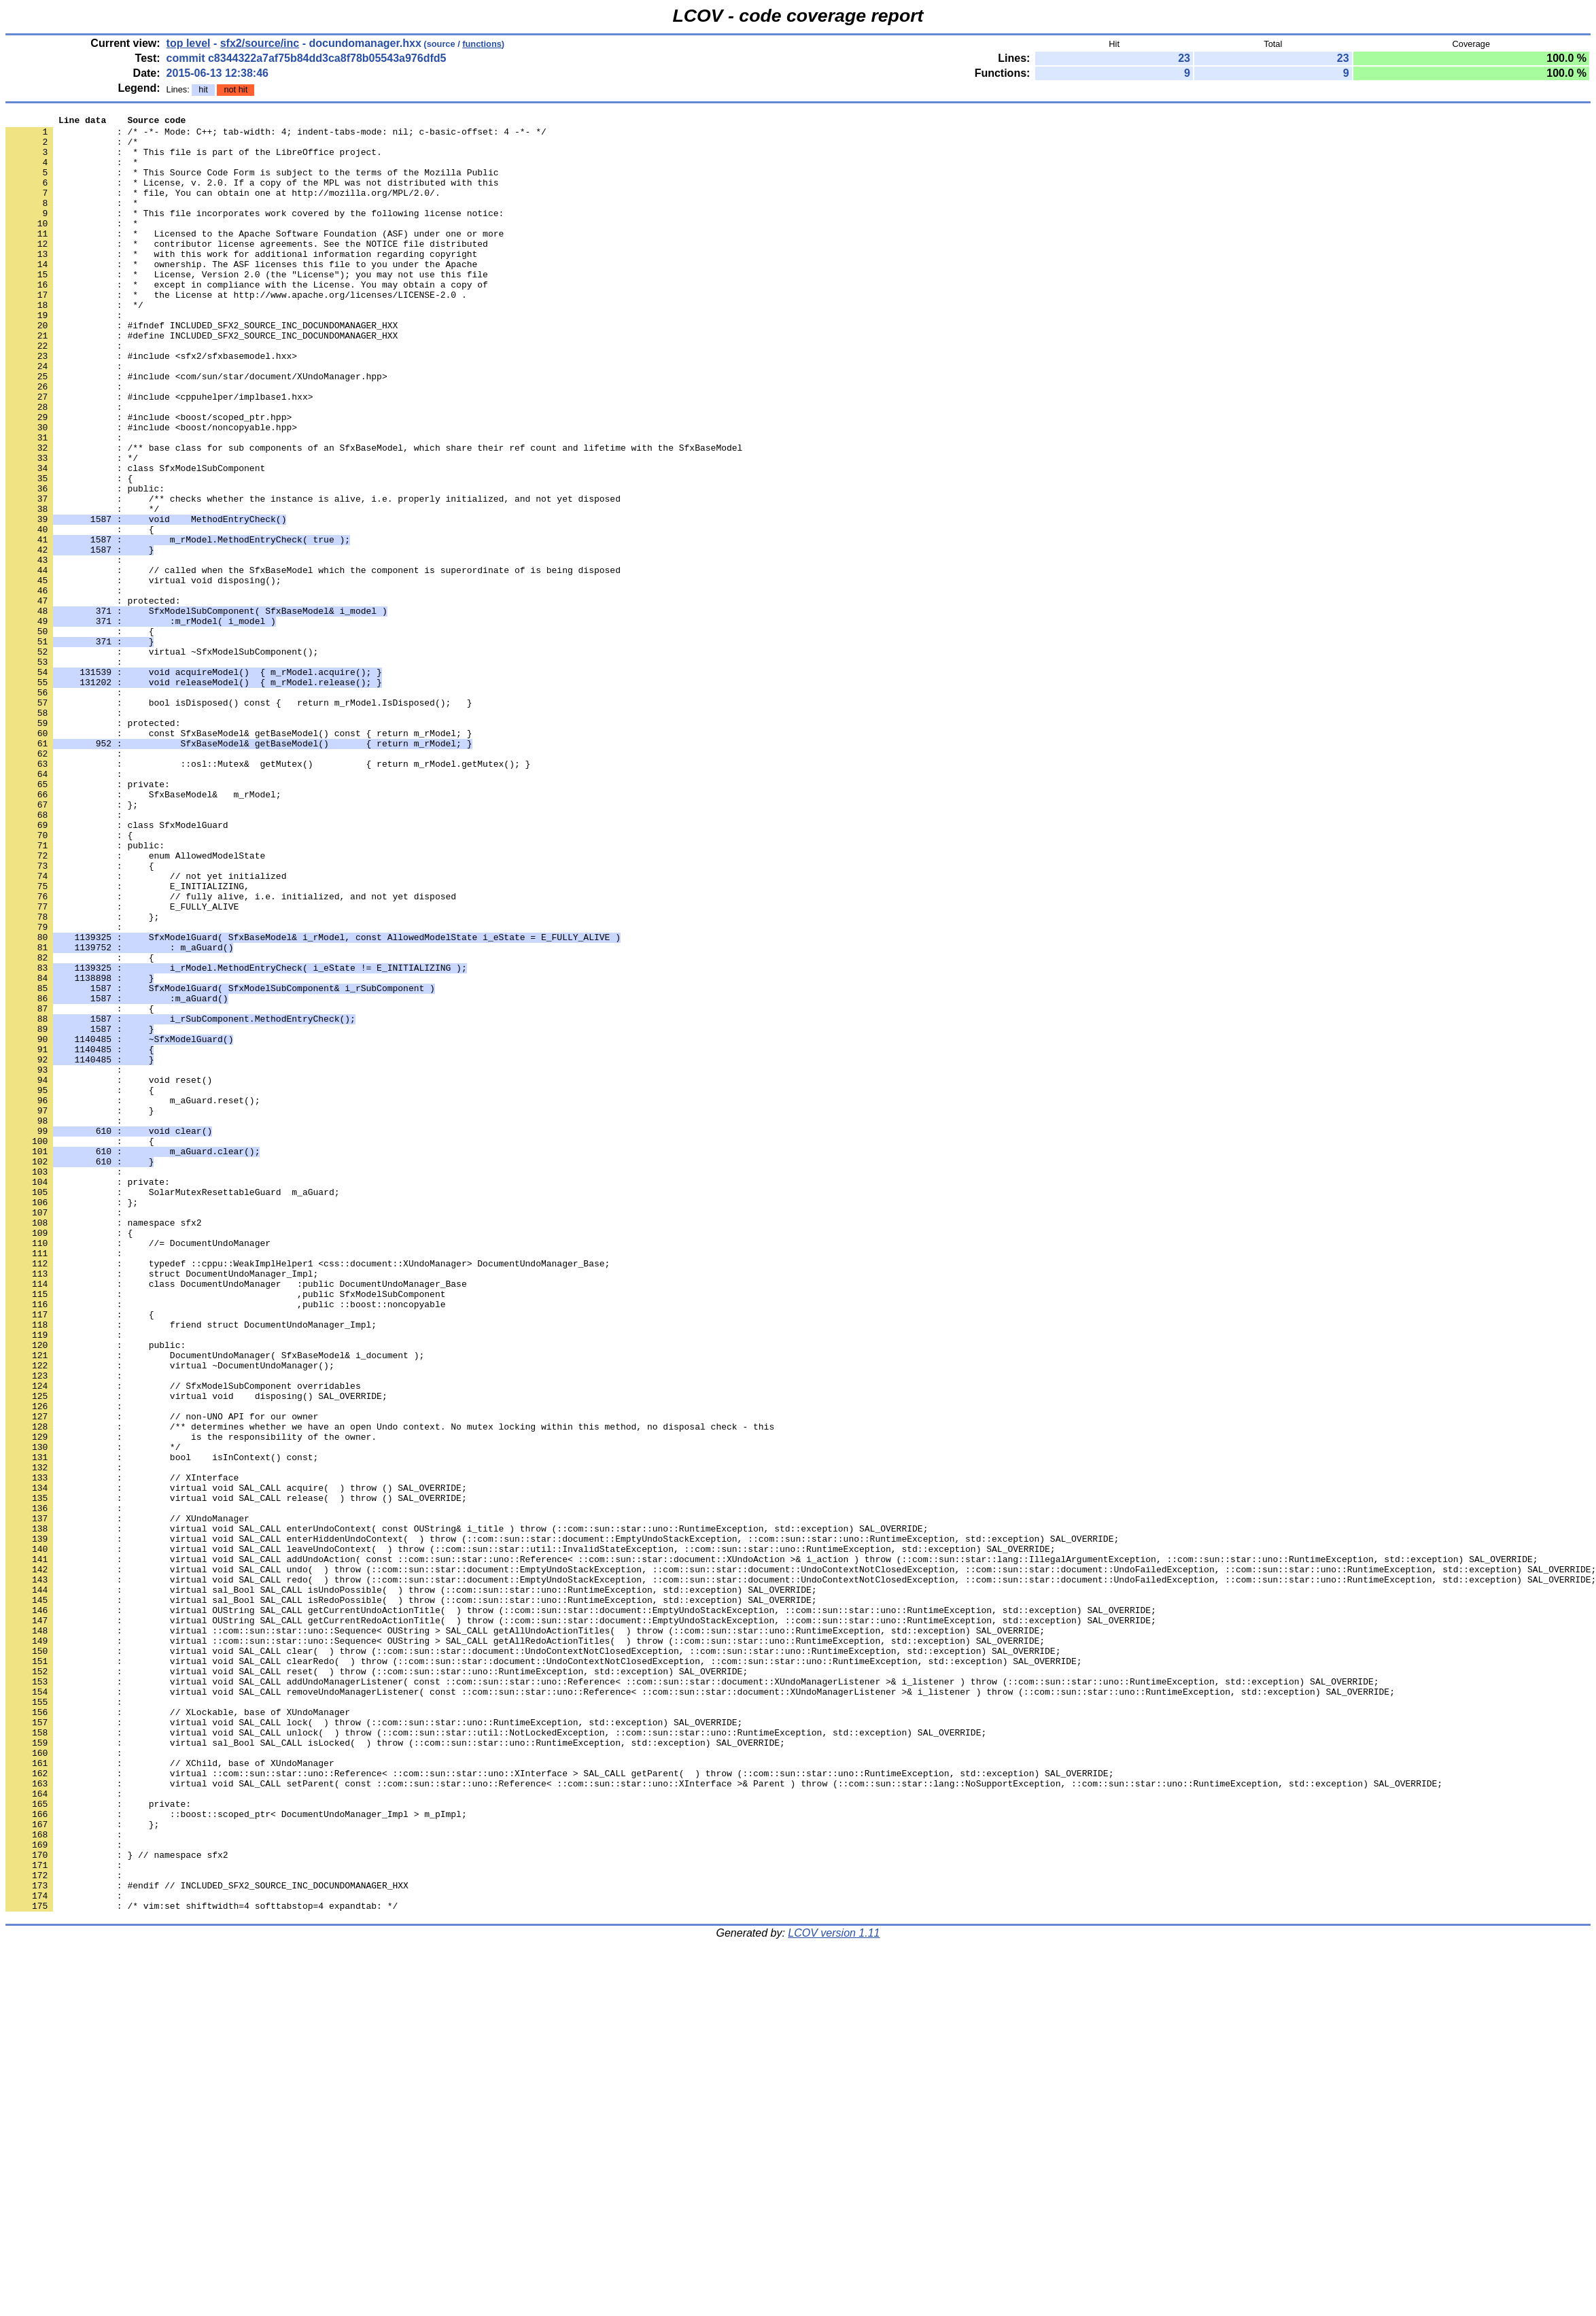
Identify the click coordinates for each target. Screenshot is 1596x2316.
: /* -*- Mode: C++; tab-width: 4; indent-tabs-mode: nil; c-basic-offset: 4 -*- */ (276, 135)
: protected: (92, 845)
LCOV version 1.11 (834, 2292)
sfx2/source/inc (260, 43)
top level (189, 43)
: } (79, 1310)
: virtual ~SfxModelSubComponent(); (161, 759)
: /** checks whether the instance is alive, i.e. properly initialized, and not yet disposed (313, 576)
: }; (82, 1077)
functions (482, 44)
